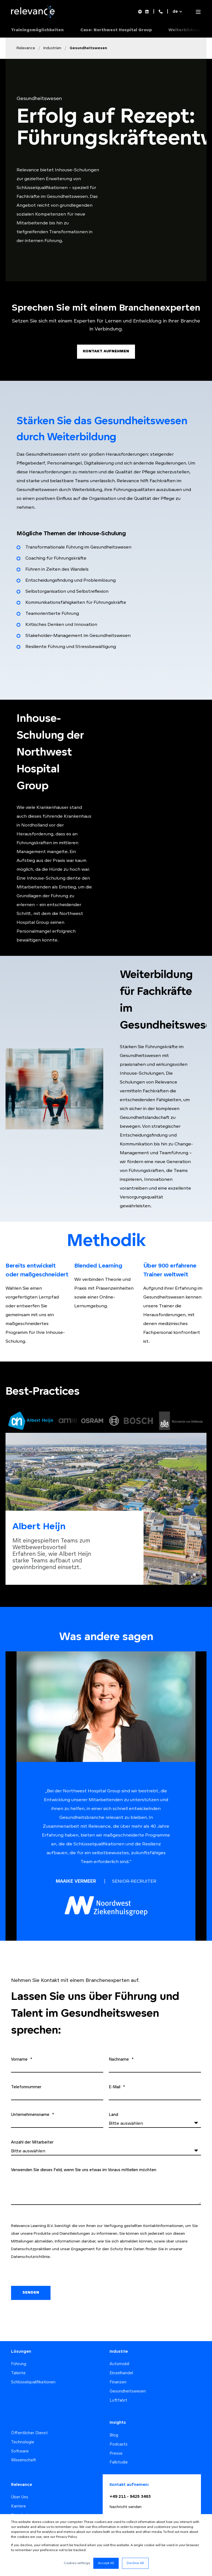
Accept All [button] (106, 2563)
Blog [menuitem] (114, 2423)
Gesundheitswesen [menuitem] (128, 2379)
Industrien (52, 48)
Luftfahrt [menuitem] (118, 2388)
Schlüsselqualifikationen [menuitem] (33, 2370)
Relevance (26, 48)
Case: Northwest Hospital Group (116, 30)
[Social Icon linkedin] (146, 12)
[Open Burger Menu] (198, 12)
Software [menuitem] (20, 2439)
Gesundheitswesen (88, 48)
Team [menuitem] (16, 2512)
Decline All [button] (135, 2563)
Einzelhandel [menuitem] (121, 2361)
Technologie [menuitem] (22, 2430)
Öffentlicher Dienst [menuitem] (29, 2421)
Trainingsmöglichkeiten (37, 30)
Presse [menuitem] (116, 2441)
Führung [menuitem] (18, 2352)
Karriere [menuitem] (18, 2494)
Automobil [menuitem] (119, 2352)
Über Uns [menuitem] (19, 2485)
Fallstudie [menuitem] (119, 2450)
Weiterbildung (184, 30)
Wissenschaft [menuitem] (23, 2448)
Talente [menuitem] (18, 2361)
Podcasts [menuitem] (119, 2432)
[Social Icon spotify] (141, 12)
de (175, 12)
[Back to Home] (34, 17)
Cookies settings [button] (77, 2563)
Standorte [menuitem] (21, 2503)
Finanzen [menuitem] (118, 2370)
